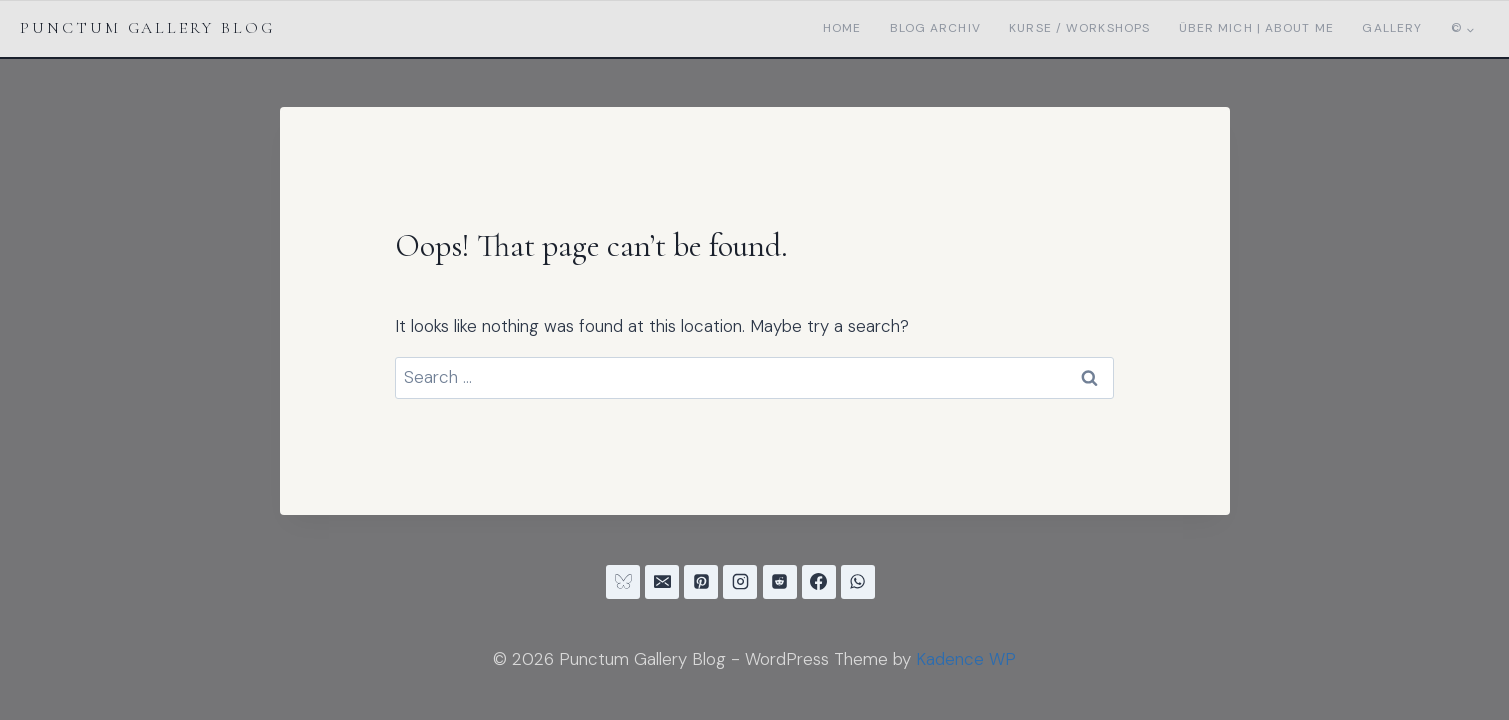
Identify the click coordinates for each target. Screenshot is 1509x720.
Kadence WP (966, 659)
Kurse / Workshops (1079, 28)
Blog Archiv (935, 28)
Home (842, 28)
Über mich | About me (1256, 28)
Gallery (1392, 28)
